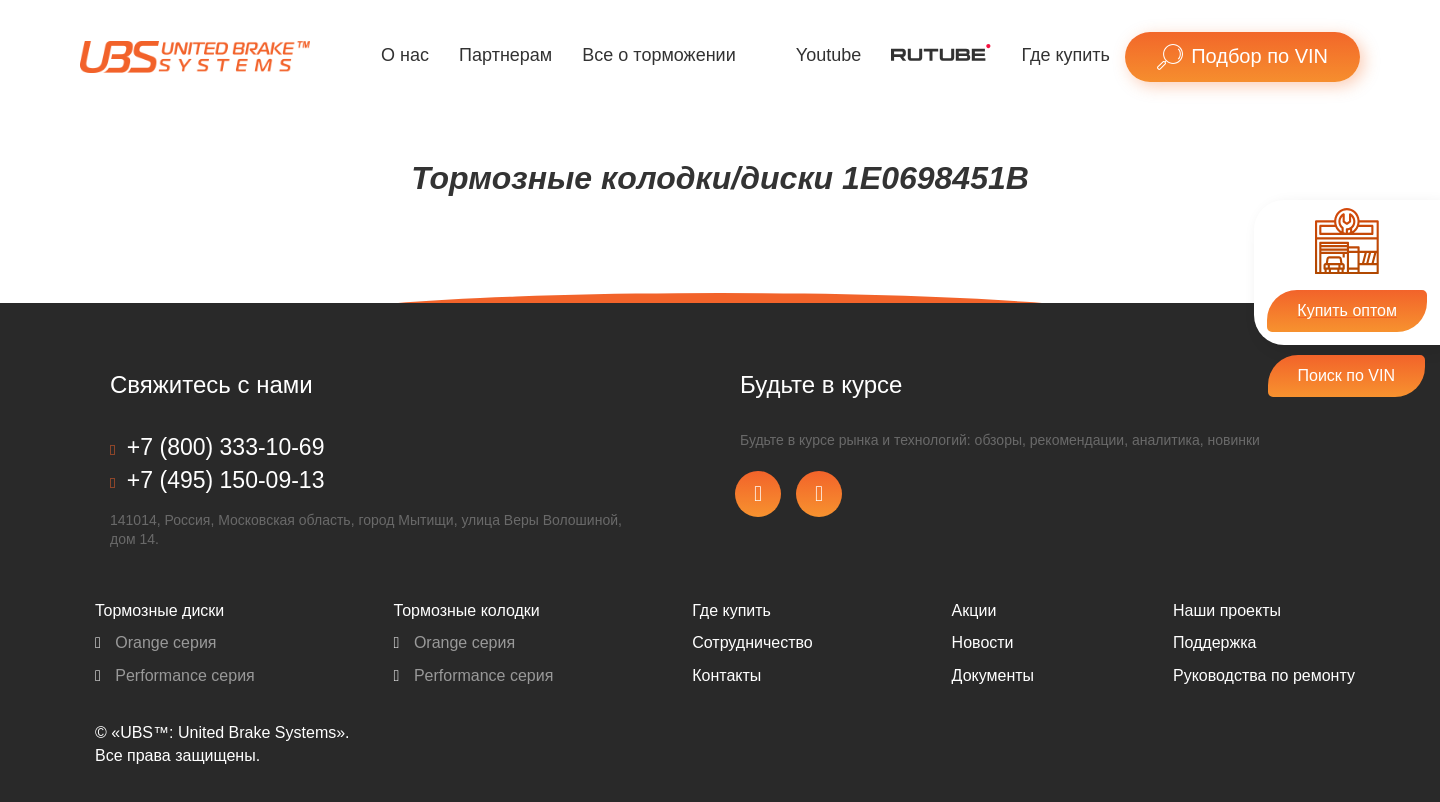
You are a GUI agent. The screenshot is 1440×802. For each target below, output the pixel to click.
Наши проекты (1227, 610)
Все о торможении (658, 55)
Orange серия (156, 642)
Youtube (828, 55)
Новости (983, 642)
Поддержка (1214, 642)
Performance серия (175, 675)
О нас (405, 55)
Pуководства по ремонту (1264, 675)
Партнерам (505, 55)
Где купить (1065, 55)
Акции (974, 610)
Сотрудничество (752, 642)
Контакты (726, 675)
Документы (993, 675)
